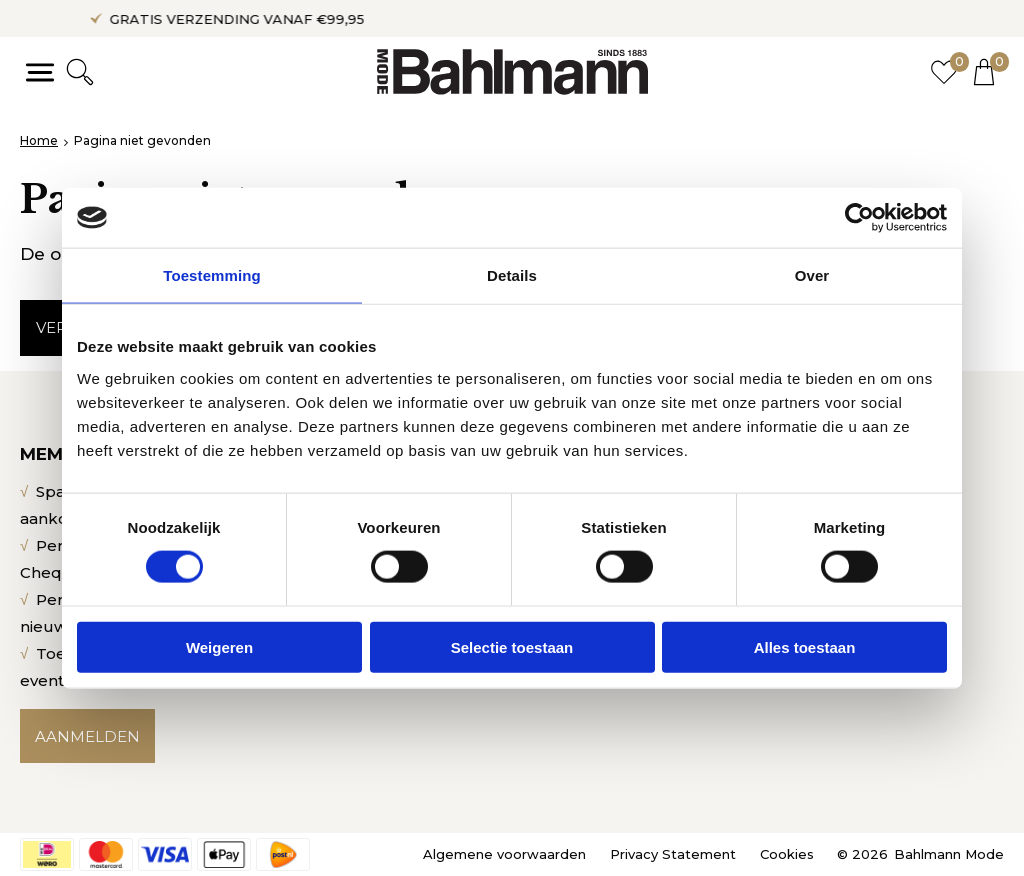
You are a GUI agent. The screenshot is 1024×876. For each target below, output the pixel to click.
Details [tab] (512, 275)
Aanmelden (87, 736)
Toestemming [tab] (212, 275)
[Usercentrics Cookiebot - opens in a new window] (859, 218)
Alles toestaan (805, 646)
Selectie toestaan (512, 646)
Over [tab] (812, 275)
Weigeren (219, 646)
